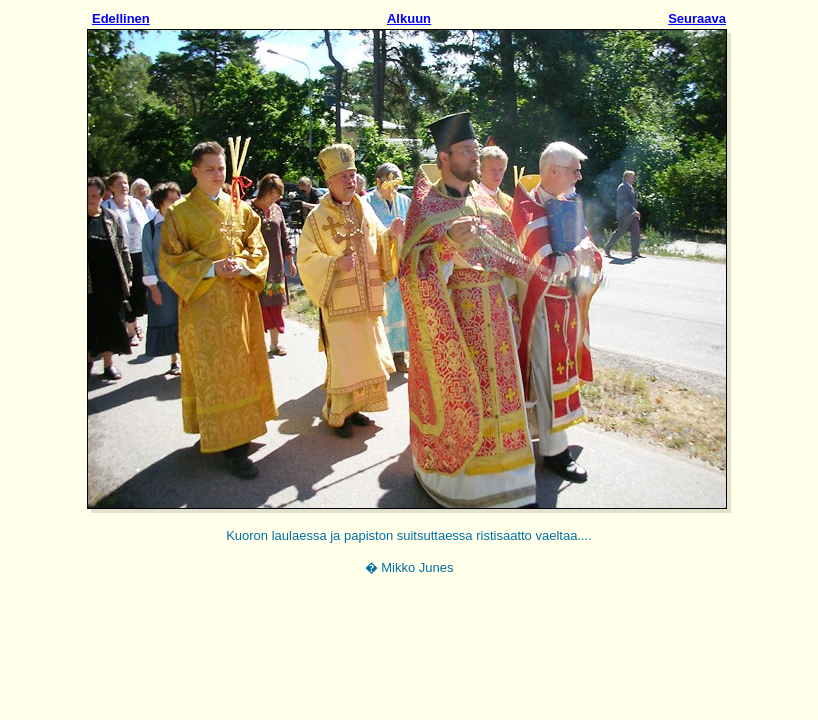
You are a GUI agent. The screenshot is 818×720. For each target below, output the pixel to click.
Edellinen (121, 18)
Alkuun (409, 18)
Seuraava (697, 18)
